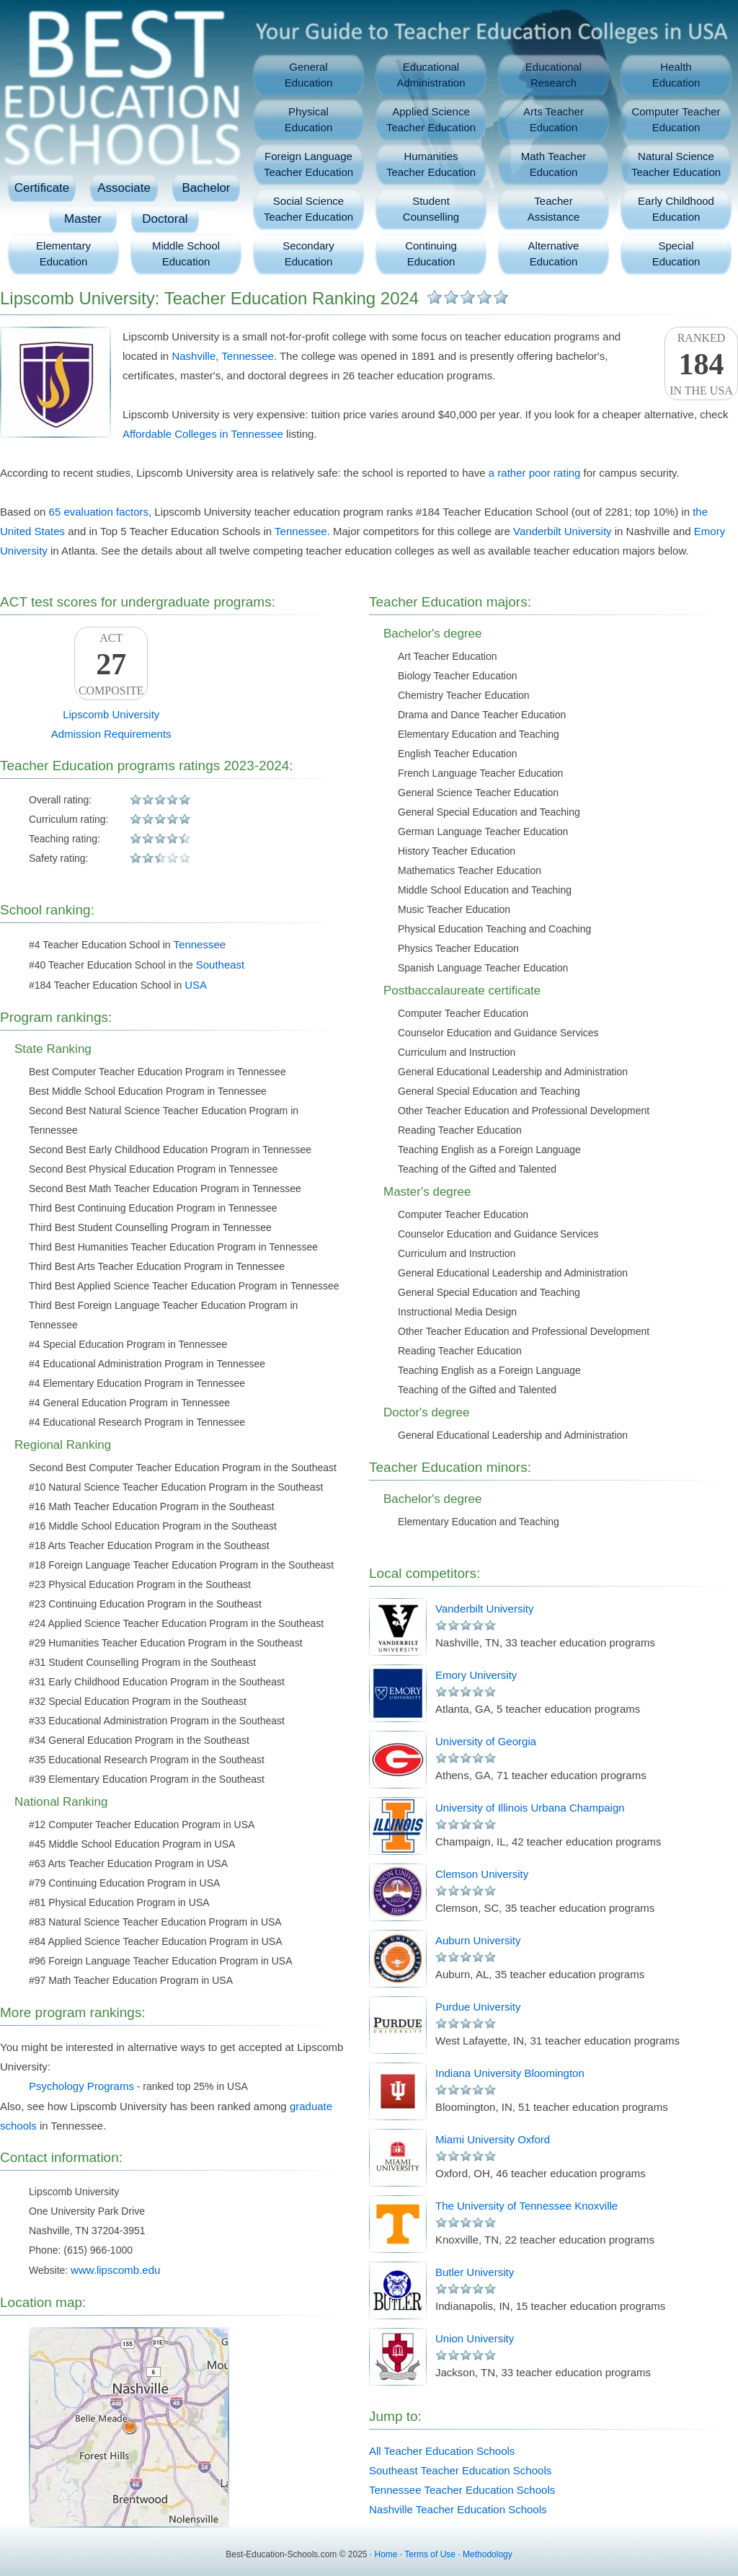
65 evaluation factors (98, 512)
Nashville (193, 356)
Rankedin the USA (701, 364)
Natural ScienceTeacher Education (676, 164)
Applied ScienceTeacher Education (431, 119)
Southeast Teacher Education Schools (460, 2470)
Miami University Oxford (492, 2139)
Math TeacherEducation (554, 164)
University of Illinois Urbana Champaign (530, 1807)
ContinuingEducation (431, 253)
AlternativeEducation (553, 253)
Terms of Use (429, 2554)
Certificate (42, 188)
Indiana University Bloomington (509, 2073)
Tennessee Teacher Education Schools (462, 2490)
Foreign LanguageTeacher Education (308, 164)
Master (83, 219)
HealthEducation (676, 75)
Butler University (474, 2272)
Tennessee (247, 356)
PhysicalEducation (309, 119)
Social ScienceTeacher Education (308, 209)
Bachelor (206, 188)
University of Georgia (485, 1741)
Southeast (220, 964)
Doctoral (164, 219)
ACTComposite (111, 664)
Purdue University (477, 2007)
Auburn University (477, 1940)
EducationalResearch (553, 75)
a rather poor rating (535, 473)
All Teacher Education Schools (442, 2451)
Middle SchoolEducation (186, 253)
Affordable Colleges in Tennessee (203, 434)
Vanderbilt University (562, 531)
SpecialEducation (676, 253)
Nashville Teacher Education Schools (458, 2509)
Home (386, 2554)
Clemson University (481, 1874)
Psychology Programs (81, 2086)
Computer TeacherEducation (675, 119)
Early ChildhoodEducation (676, 209)
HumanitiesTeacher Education (431, 164)
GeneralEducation (309, 75)
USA (195, 985)
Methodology (487, 2554)
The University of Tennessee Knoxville (526, 2206)
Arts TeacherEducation (553, 119)
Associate (124, 188)
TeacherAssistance (554, 209)
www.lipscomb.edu (115, 2270)
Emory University (476, 1675)
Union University (474, 2338)
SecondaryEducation (308, 253)
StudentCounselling (431, 209)
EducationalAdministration (430, 75)
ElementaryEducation (63, 253)
